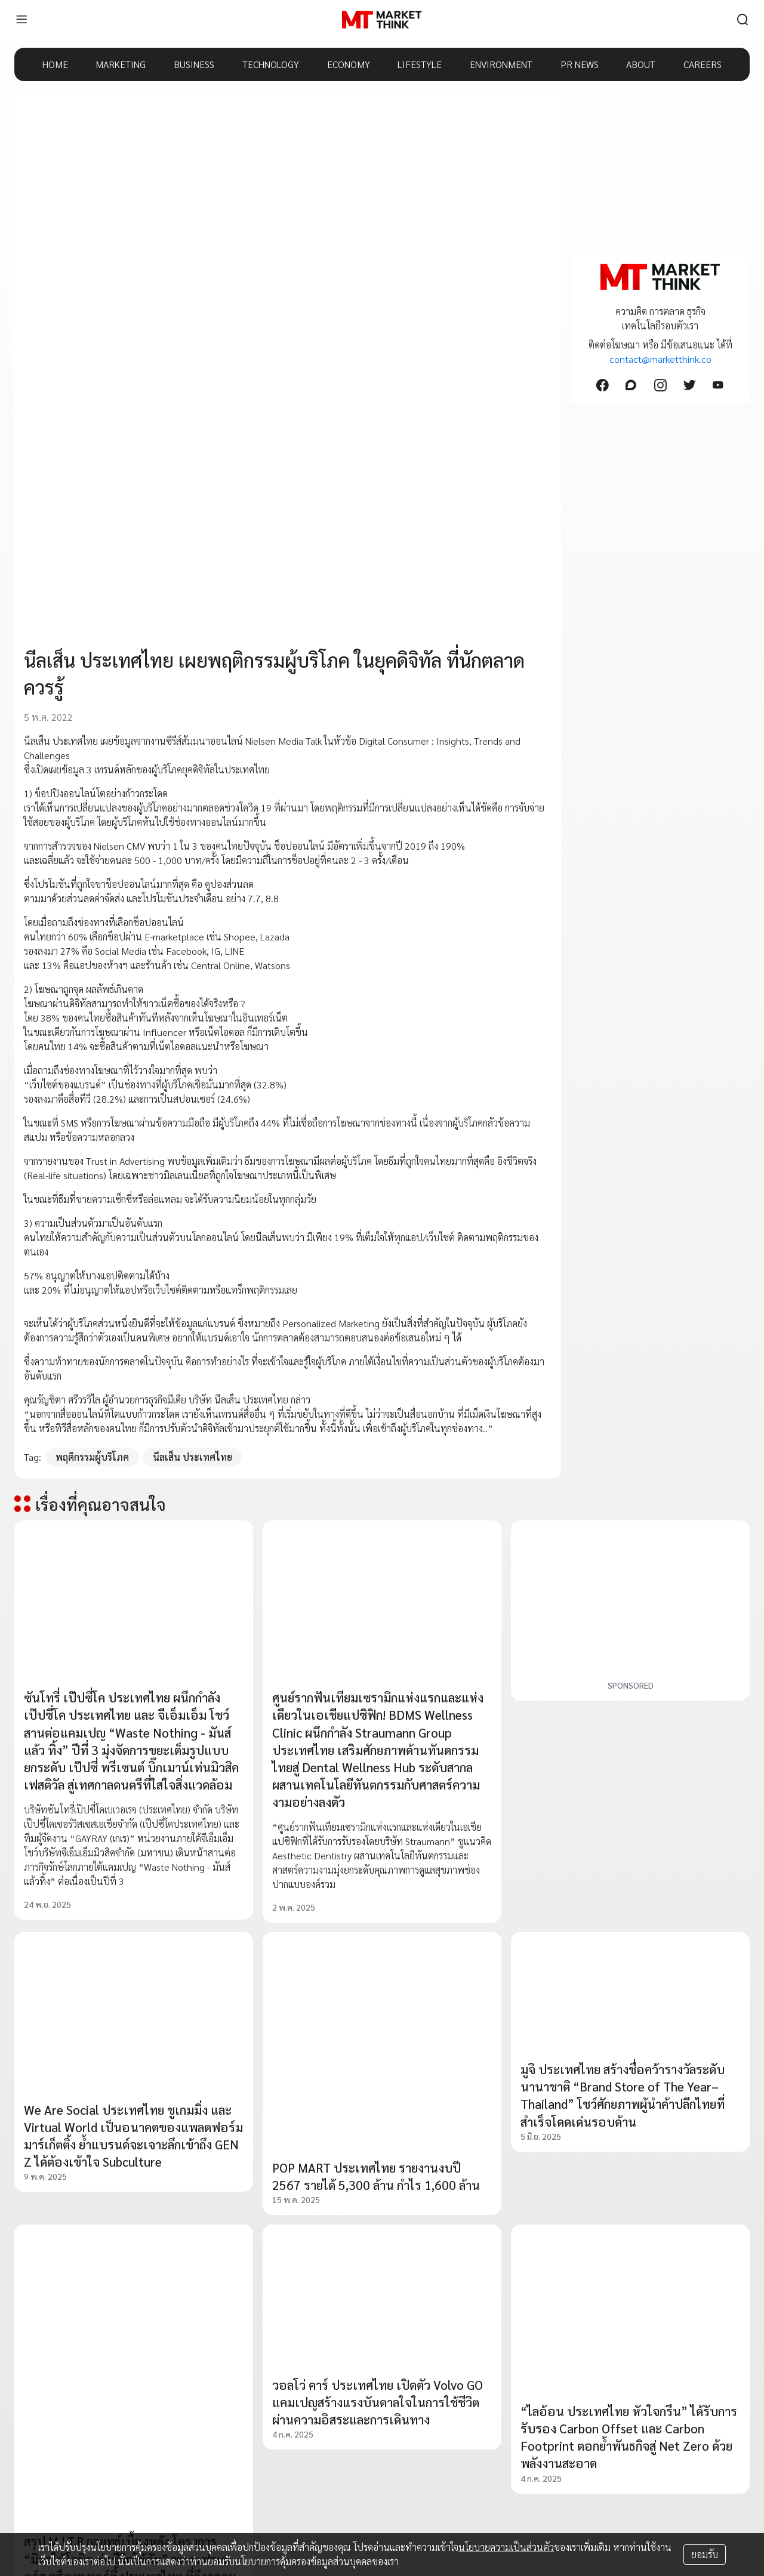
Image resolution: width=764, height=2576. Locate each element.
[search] (742, 20)
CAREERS (702, 64)
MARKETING (121, 64)
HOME (55, 64)
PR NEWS (579, 64)
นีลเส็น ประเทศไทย (192, 1457)
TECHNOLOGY (270, 64)
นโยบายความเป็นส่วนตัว (506, 2547)
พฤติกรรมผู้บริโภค (92, 1457)
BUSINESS (194, 64)
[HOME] (381, 20)
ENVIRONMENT (501, 64)
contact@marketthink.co (660, 359)
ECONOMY (348, 64)
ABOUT (640, 64)
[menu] (21, 20)
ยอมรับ (704, 2554)
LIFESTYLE (420, 64)
